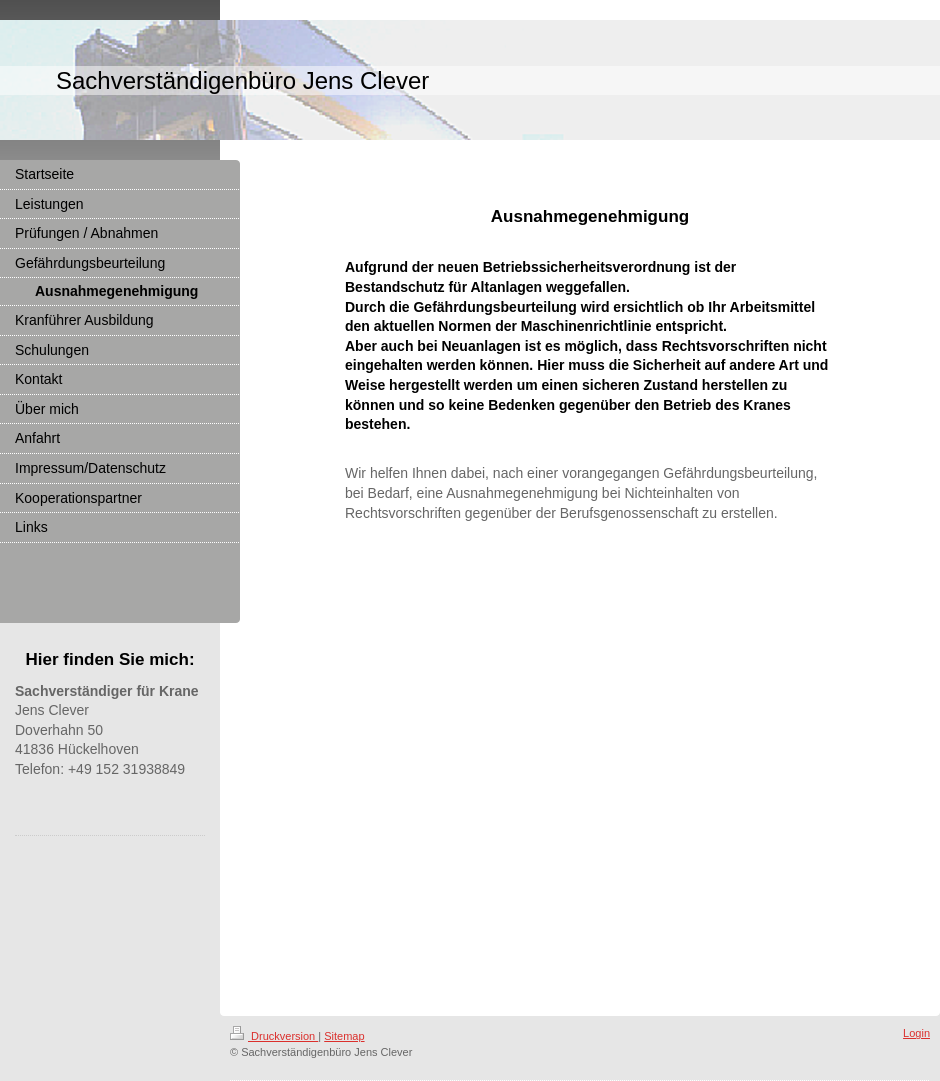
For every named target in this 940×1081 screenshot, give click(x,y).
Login (916, 1033)
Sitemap (344, 1036)
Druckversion (274, 1036)
